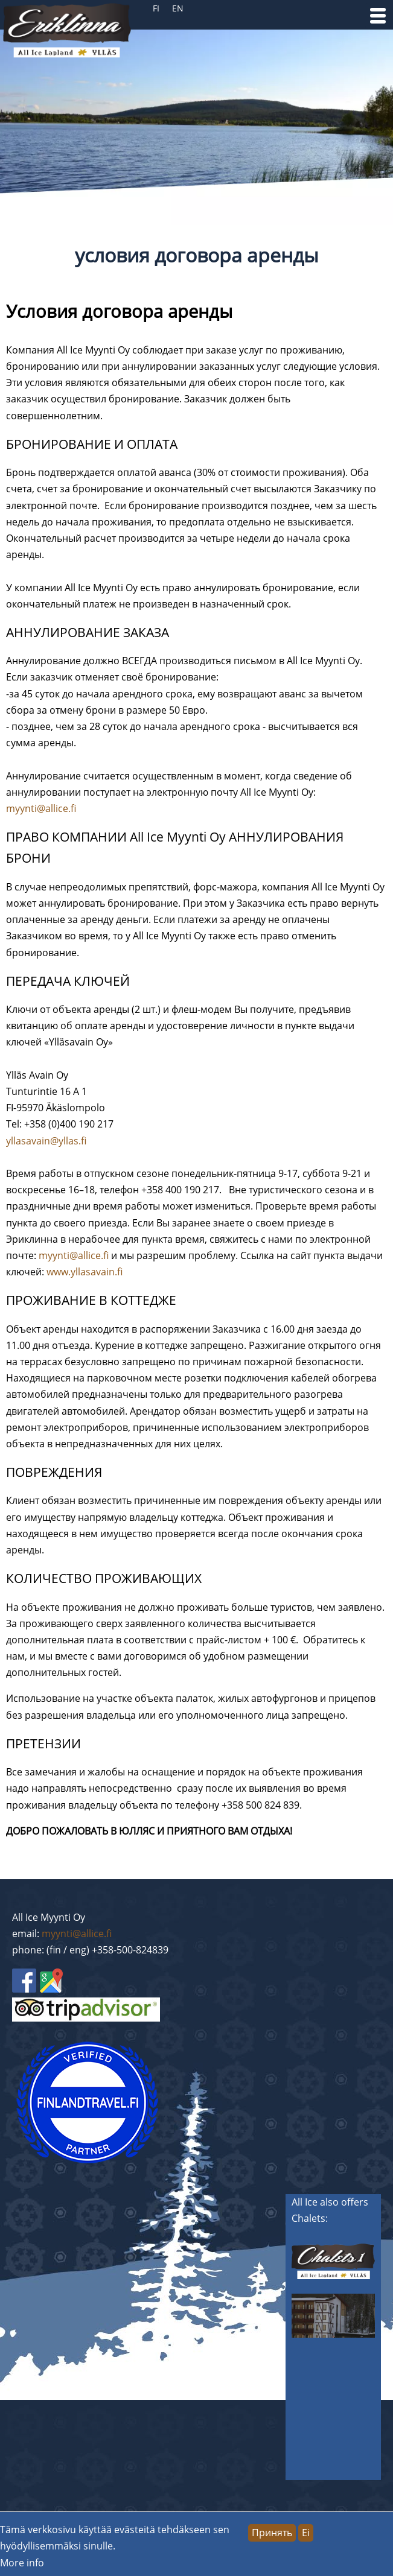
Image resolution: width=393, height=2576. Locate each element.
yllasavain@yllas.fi (46, 1140)
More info (22, 2562)
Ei (306, 2532)
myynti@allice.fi (41, 808)
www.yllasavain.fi (84, 1271)
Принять (272, 2532)
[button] (378, 15)
